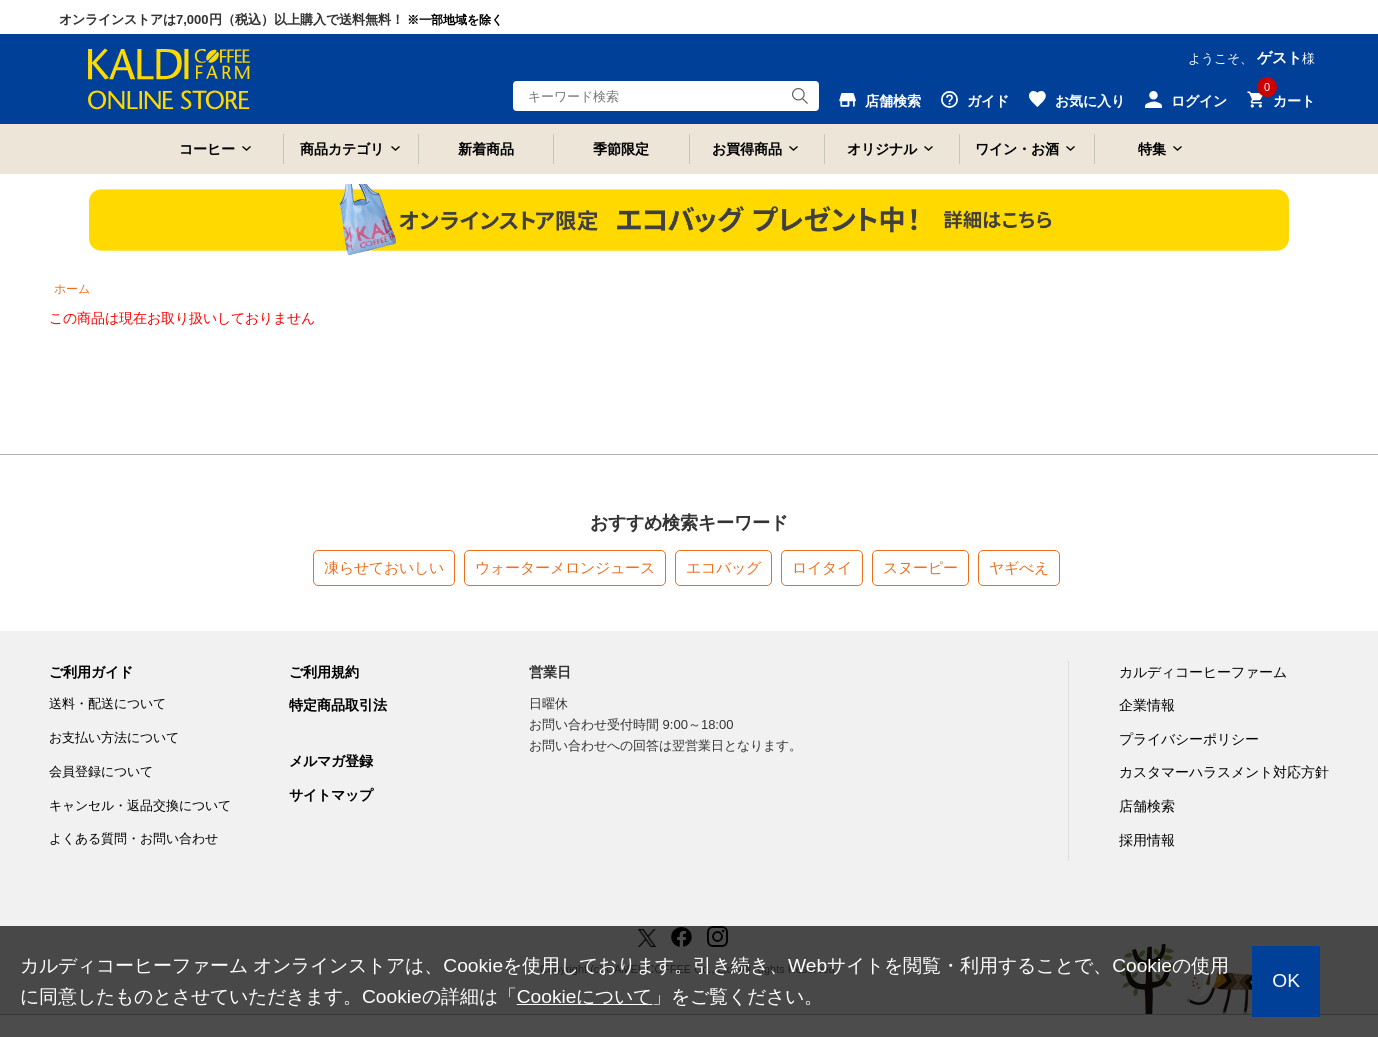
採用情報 (1147, 840)
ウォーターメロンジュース (565, 567)
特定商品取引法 (338, 705)
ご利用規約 (324, 672)
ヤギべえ (1019, 567)
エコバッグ (723, 567)
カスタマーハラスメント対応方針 (1224, 772)
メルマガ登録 (331, 761)
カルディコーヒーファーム (1203, 672)
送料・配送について (107, 703)
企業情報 (1147, 705)
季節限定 (621, 149)
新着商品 (486, 149)
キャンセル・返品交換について (140, 805)
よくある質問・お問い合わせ (133, 838)
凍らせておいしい (384, 567)
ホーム (72, 289)
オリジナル (882, 149)
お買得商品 (747, 149)
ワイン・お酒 (1017, 149)
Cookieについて (585, 996)
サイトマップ (331, 795)
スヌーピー (920, 567)
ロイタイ (822, 567)
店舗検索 (1147, 806)
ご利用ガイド (91, 672)
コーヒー (207, 149)
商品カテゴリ (342, 149)
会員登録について (101, 771)
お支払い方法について (114, 737)
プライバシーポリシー (1189, 739)
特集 (1152, 149)
